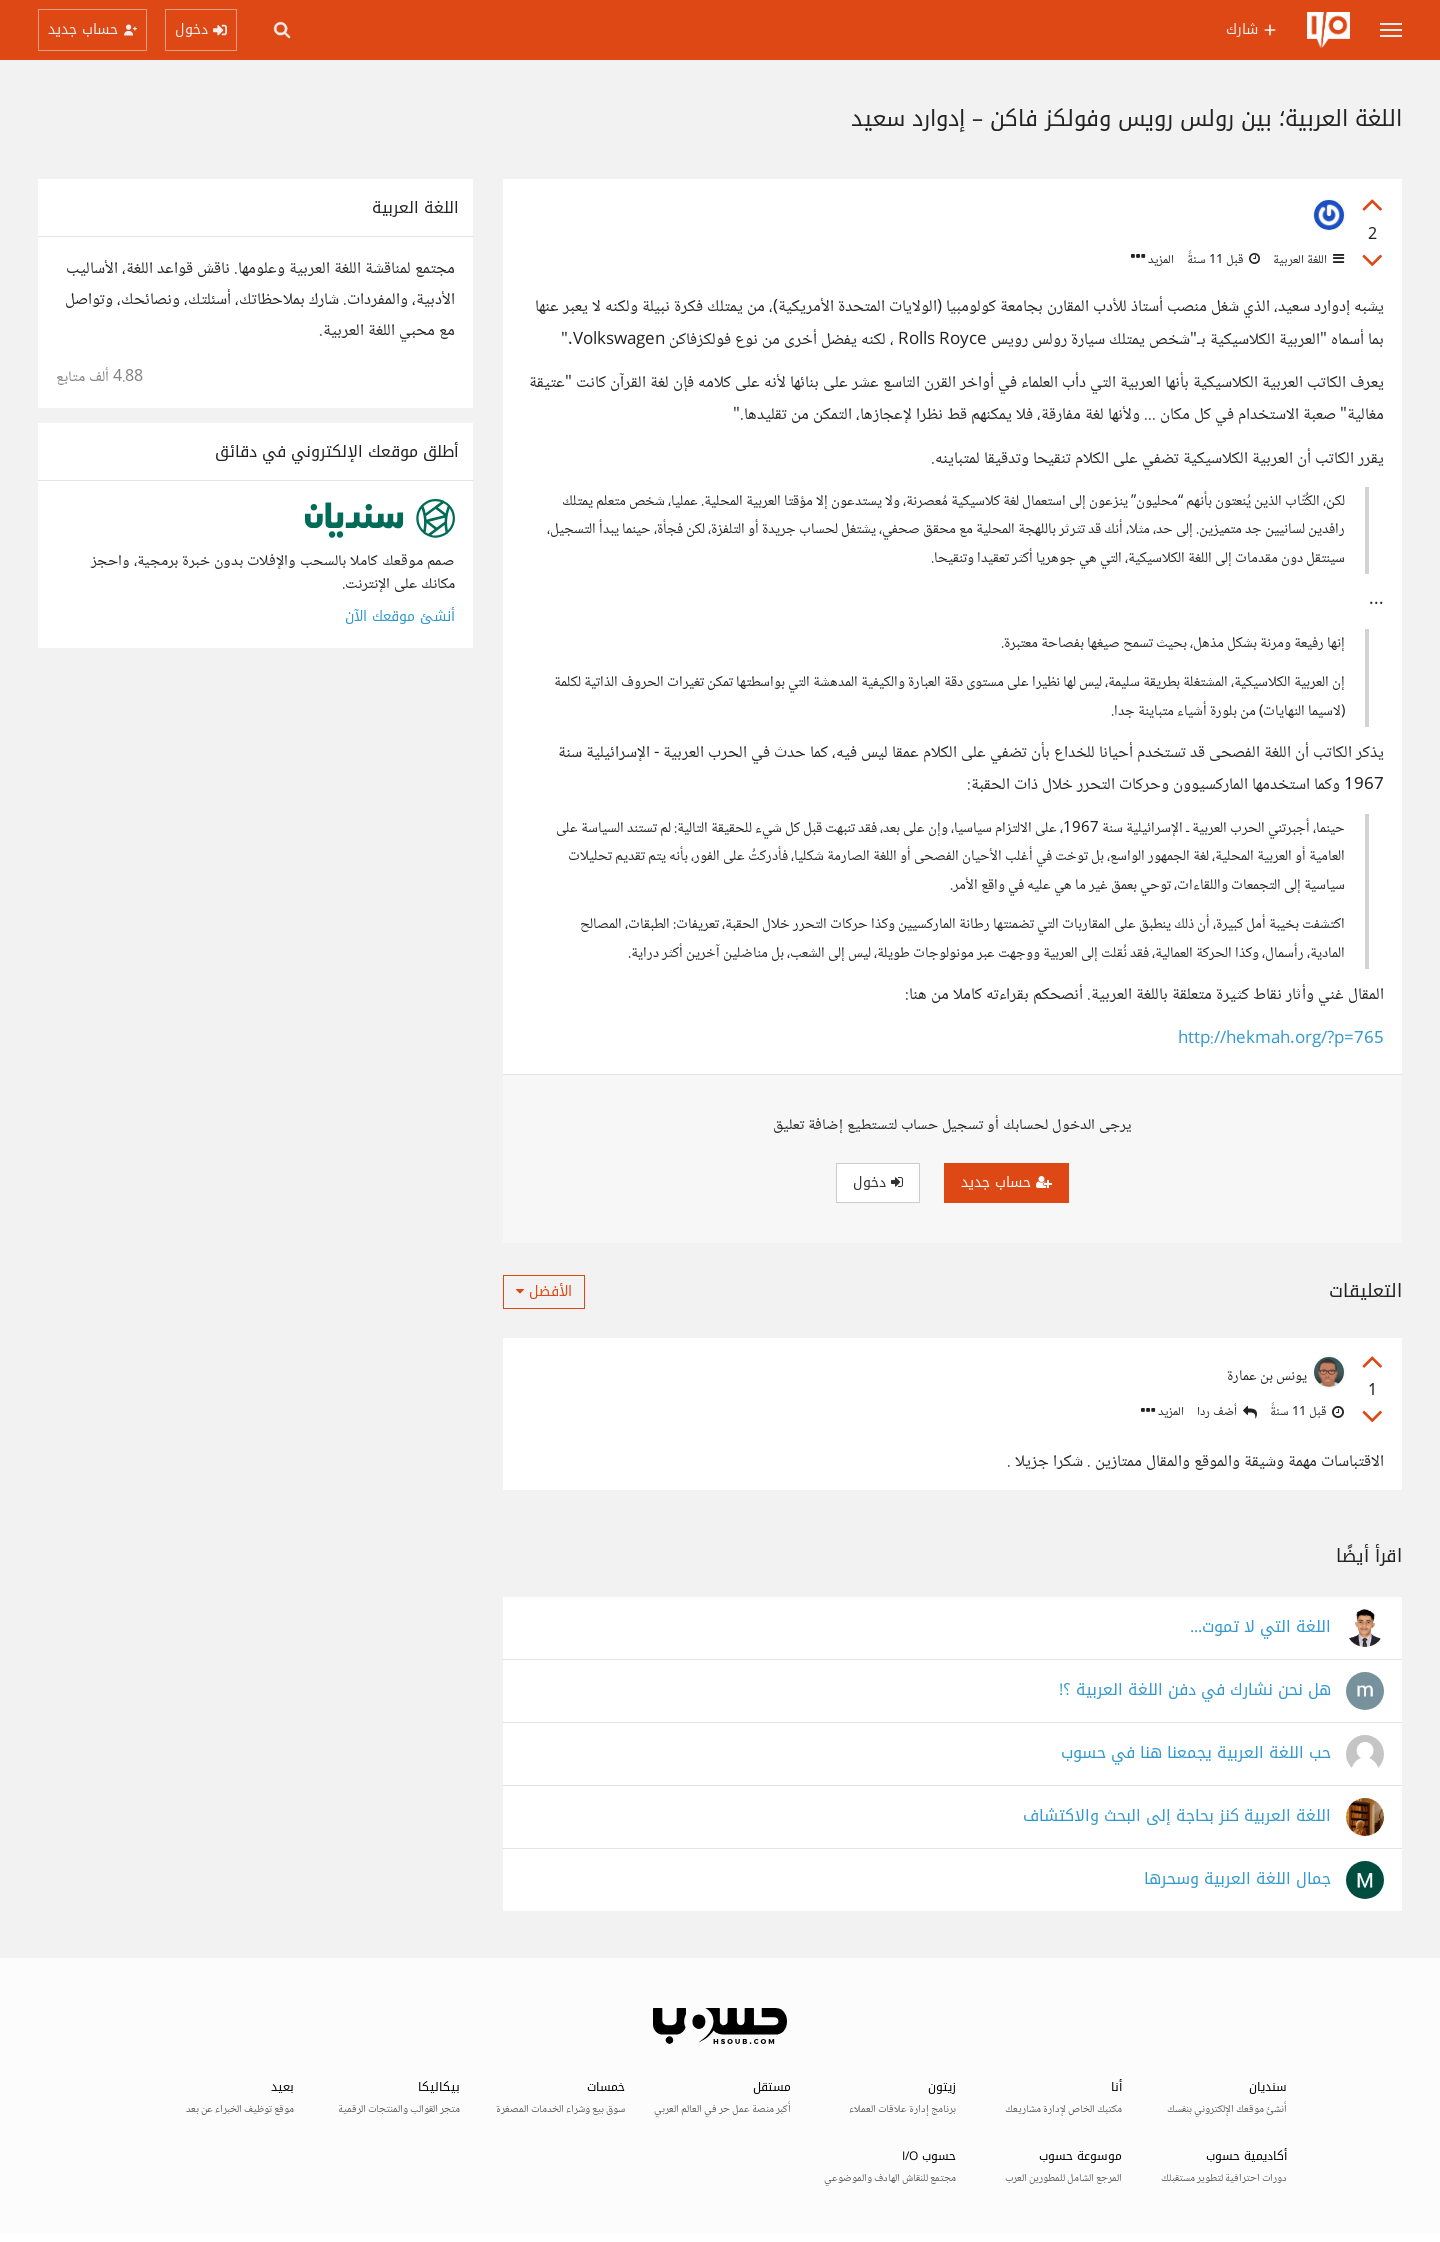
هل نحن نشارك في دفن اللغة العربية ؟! (1195, 1690)
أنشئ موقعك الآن (400, 616)
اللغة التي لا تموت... (1260, 1627)
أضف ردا (1227, 1412)
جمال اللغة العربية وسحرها (1237, 1879)
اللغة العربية (1307, 260)
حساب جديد (1006, 1182)
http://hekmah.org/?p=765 (1281, 1039)
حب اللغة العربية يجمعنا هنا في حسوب (1196, 1753)
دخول (878, 1182)
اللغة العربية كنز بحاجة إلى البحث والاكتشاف (1177, 1816)
